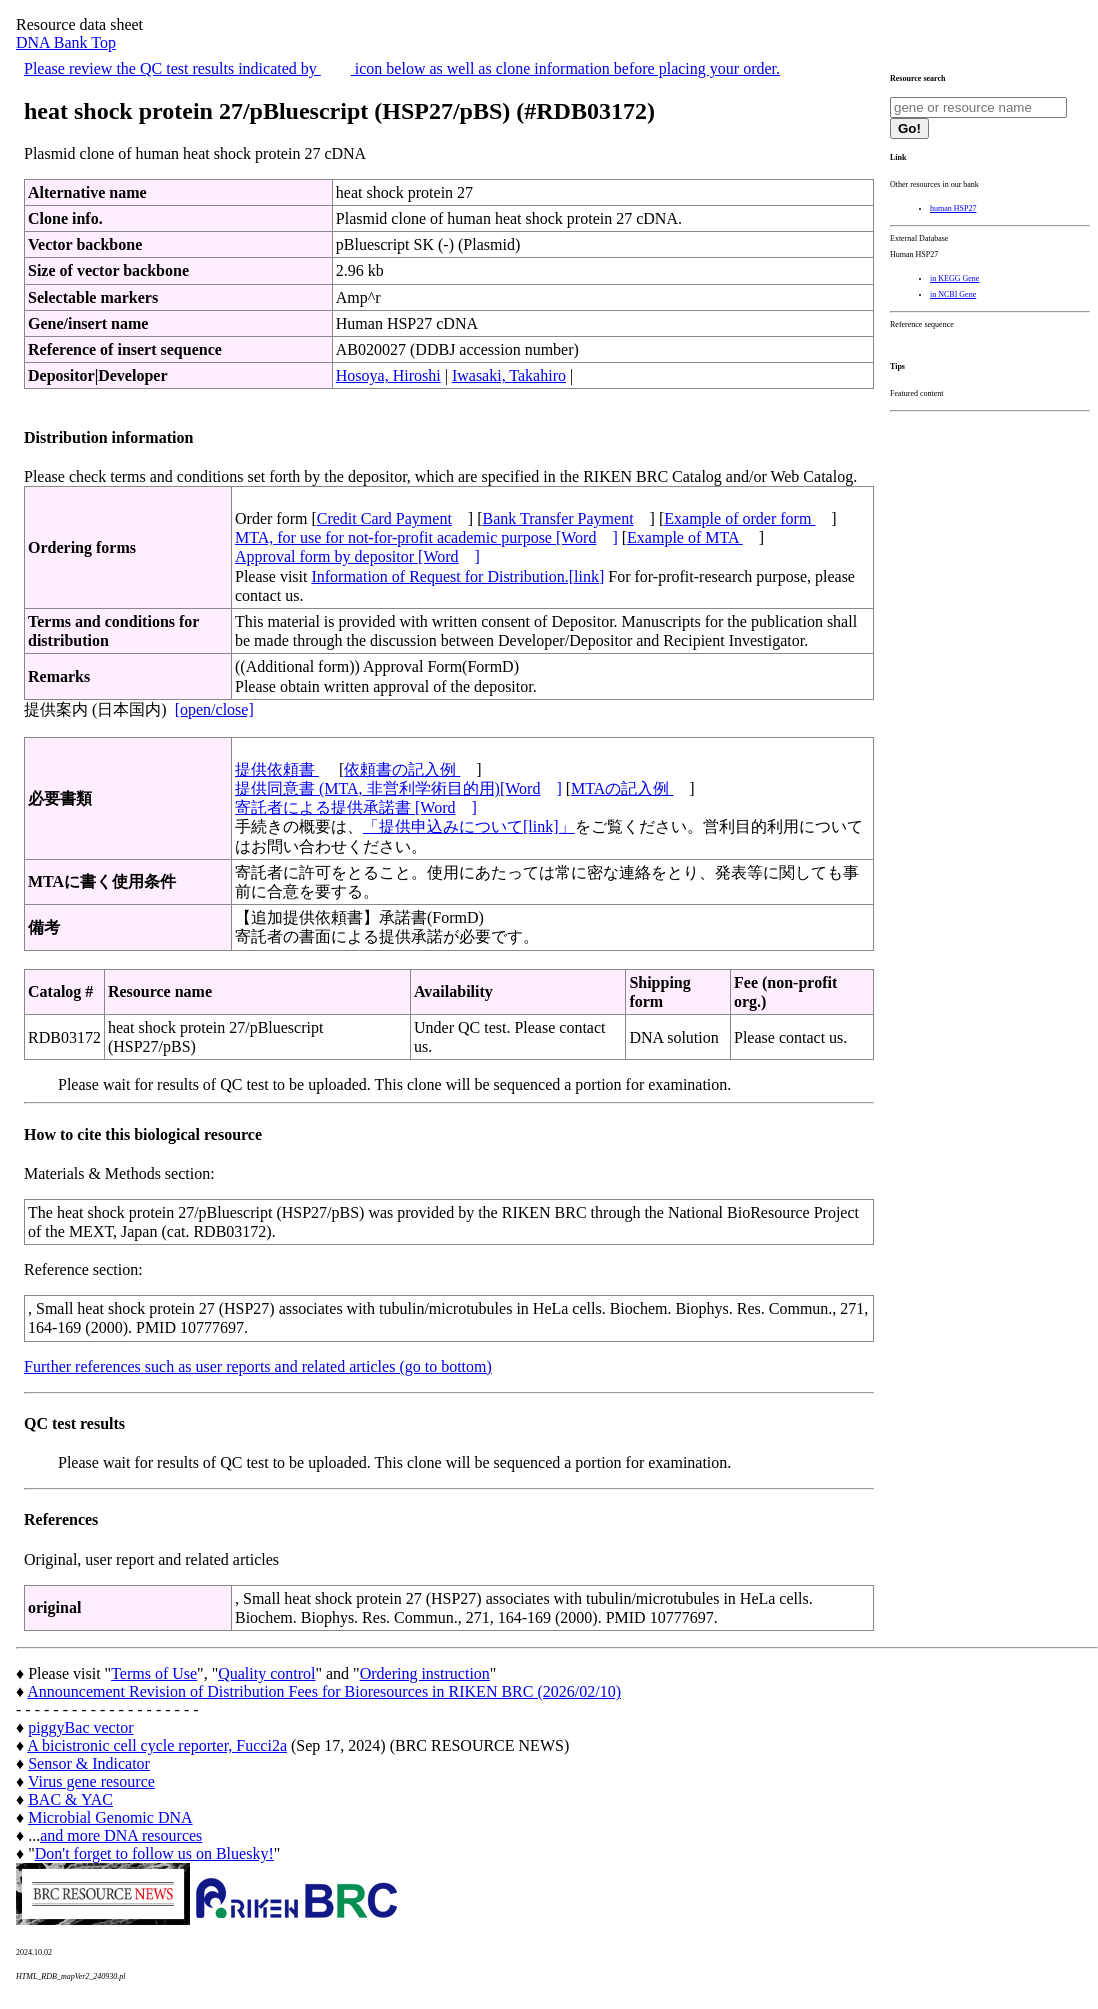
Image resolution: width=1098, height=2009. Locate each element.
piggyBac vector (80, 1727)
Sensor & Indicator (89, 1763)
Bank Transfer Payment (558, 518)
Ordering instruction (425, 1673)
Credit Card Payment (384, 518)
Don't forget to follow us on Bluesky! (154, 1853)
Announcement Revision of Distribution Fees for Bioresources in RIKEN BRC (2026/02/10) (324, 1691)
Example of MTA (685, 537)
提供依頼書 (277, 769)
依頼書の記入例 (402, 769)
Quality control (266, 1673)
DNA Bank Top (66, 42)
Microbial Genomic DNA (110, 1817)
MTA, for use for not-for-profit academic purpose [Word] (426, 537)
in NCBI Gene (953, 294)
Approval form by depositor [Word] (357, 556)
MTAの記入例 (622, 788)
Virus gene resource (91, 1781)
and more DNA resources (121, 1835)
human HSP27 (953, 208)
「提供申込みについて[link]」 (469, 826)
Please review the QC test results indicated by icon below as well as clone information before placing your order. (402, 68)
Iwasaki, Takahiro (509, 375)
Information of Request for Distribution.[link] (457, 576)
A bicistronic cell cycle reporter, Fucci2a (157, 1745)
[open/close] (214, 709)
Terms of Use (154, 1673)
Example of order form (739, 518)
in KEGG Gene (954, 278)
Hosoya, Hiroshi (388, 375)
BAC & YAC (70, 1799)
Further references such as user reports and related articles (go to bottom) (258, 1366)
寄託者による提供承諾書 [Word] (356, 807)
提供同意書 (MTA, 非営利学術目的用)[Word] (398, 788)
